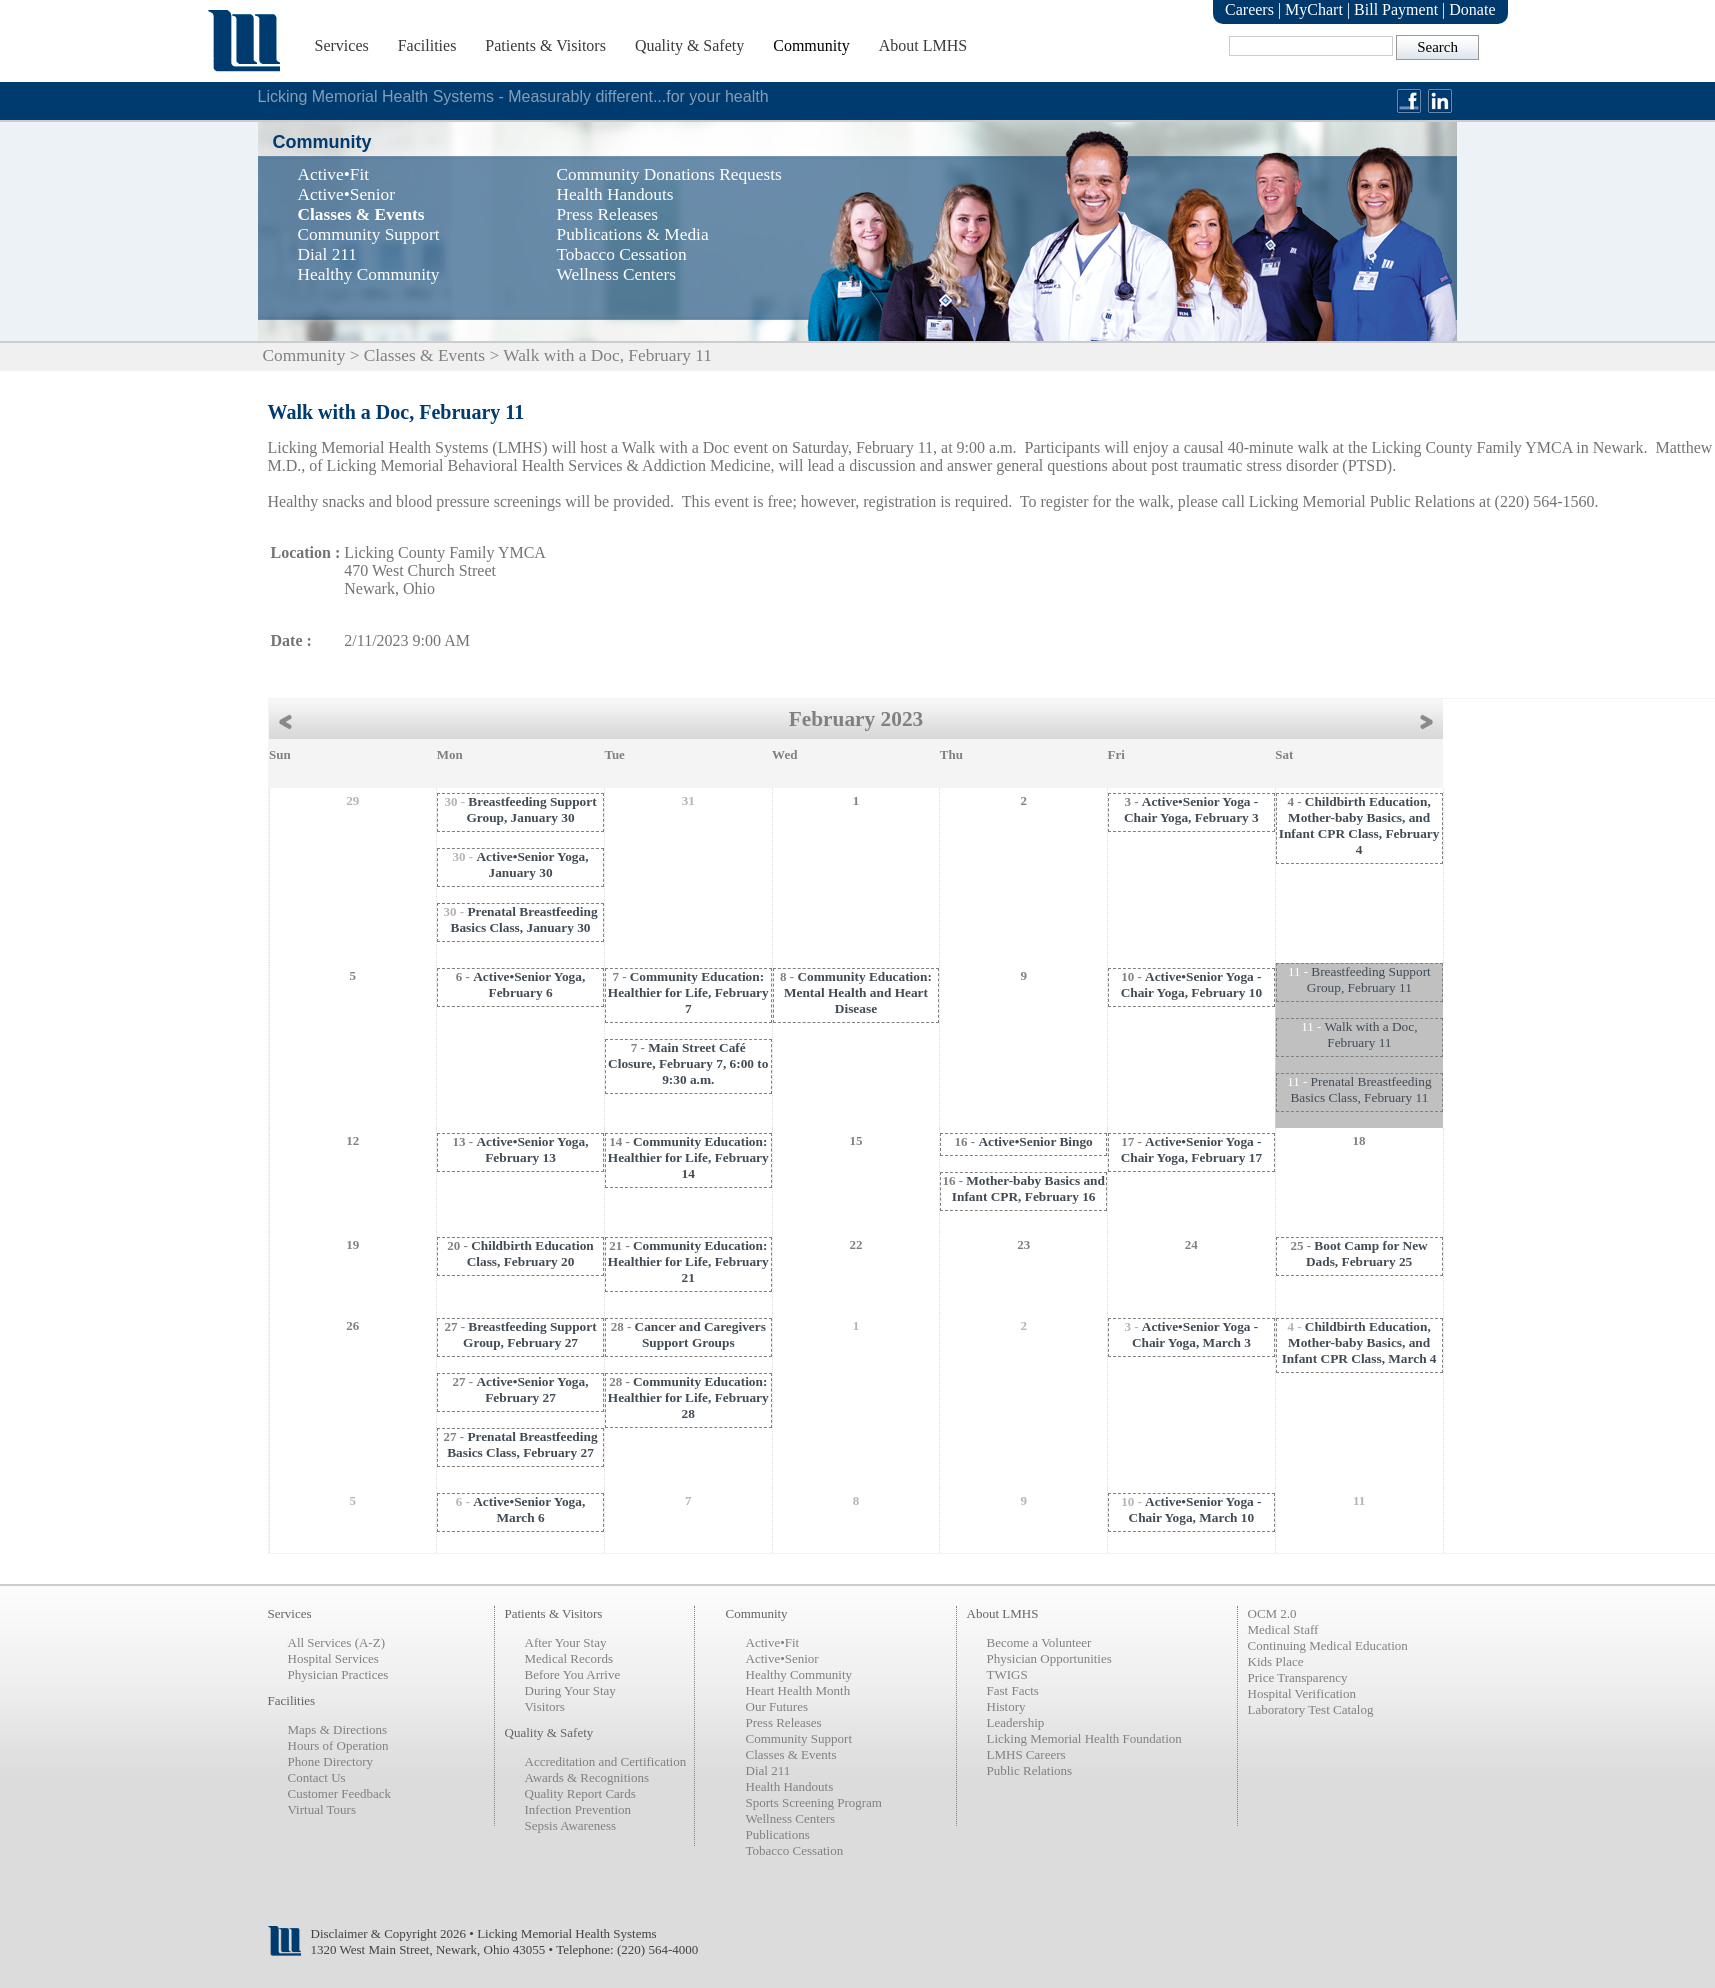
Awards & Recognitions (587, 1777)
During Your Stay (570, 1690)
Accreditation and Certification (606, 1761)
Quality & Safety (689, 45)
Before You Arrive (573, 1674)
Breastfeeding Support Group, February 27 (530, 1334)
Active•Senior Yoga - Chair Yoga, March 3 (1195, 1334)
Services (342, 45)
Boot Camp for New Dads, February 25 (1367, 1253)
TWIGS (1007, 1674)
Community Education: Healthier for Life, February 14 (688, 1157)
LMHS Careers (1026, 1754)
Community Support (799, 1738)
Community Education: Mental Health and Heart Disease (858, 992)
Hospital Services (333, 1658)
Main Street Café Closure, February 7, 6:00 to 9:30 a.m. (688, 1063)
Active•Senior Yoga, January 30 (532, 864)
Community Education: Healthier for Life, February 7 (688, 992)
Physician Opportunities (1049, 1658)
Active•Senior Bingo (1035, 1141)
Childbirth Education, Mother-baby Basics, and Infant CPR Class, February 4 (1359, 825)
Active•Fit (773, 1642)
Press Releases (784, 1722)
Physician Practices (338, 1674)
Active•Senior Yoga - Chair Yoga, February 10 (1191, 984)
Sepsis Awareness (571, 1825)
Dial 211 (768, 1770)
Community (811, 45)
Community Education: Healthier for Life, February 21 (688, 1261)
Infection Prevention (578, 1809)
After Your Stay (566, 1642)
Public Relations (1030, 1770)
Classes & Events (424, 355)
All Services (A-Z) (336, 1642)
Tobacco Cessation (795, 1850)
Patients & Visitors (545, 45)
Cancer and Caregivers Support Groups (700, 1334)
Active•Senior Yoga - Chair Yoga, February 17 (1191, 1149)
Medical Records (569, 1658)
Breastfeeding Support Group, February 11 (1369, 979)
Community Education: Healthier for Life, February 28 (688, 1397)
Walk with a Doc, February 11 (1371, 1034)
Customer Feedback (340, 1793)
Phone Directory (331, 1761)
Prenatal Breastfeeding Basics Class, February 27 (522, 1444)
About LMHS (923, 45)
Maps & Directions (338, 1729)
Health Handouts (790, 1786)
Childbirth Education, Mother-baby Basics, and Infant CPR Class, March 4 (1359, 1342)
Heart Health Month (798, 1690)
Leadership (1016, 1722)
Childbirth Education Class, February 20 (530, 1253)
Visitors (545, 1706)
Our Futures (777, 1706)
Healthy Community (799, 1674)
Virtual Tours (322, 1809)
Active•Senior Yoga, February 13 (532, 1149)
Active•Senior (782, 1658)
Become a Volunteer (1039, 1642)
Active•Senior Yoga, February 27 (532, 1389)
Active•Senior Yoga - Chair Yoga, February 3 (1191, 809)
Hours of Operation (338, 1745)
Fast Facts (1013, 1690)
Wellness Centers (791, 1818)
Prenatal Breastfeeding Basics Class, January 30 (524, 919)
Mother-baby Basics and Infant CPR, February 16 (1028, 1188)
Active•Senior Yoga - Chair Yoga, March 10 (1195, 1509)
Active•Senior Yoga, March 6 (529, 1509)
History (1006, 1706)
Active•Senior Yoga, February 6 (529, 984)
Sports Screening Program (814, 1802)
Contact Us (317, 1777)
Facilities (427, 45)
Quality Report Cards (580, 1793)
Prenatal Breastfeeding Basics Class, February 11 (1360, 1089)
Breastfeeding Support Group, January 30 (531, 809)
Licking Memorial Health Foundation (1084, 1738)
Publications (778, 1834)
